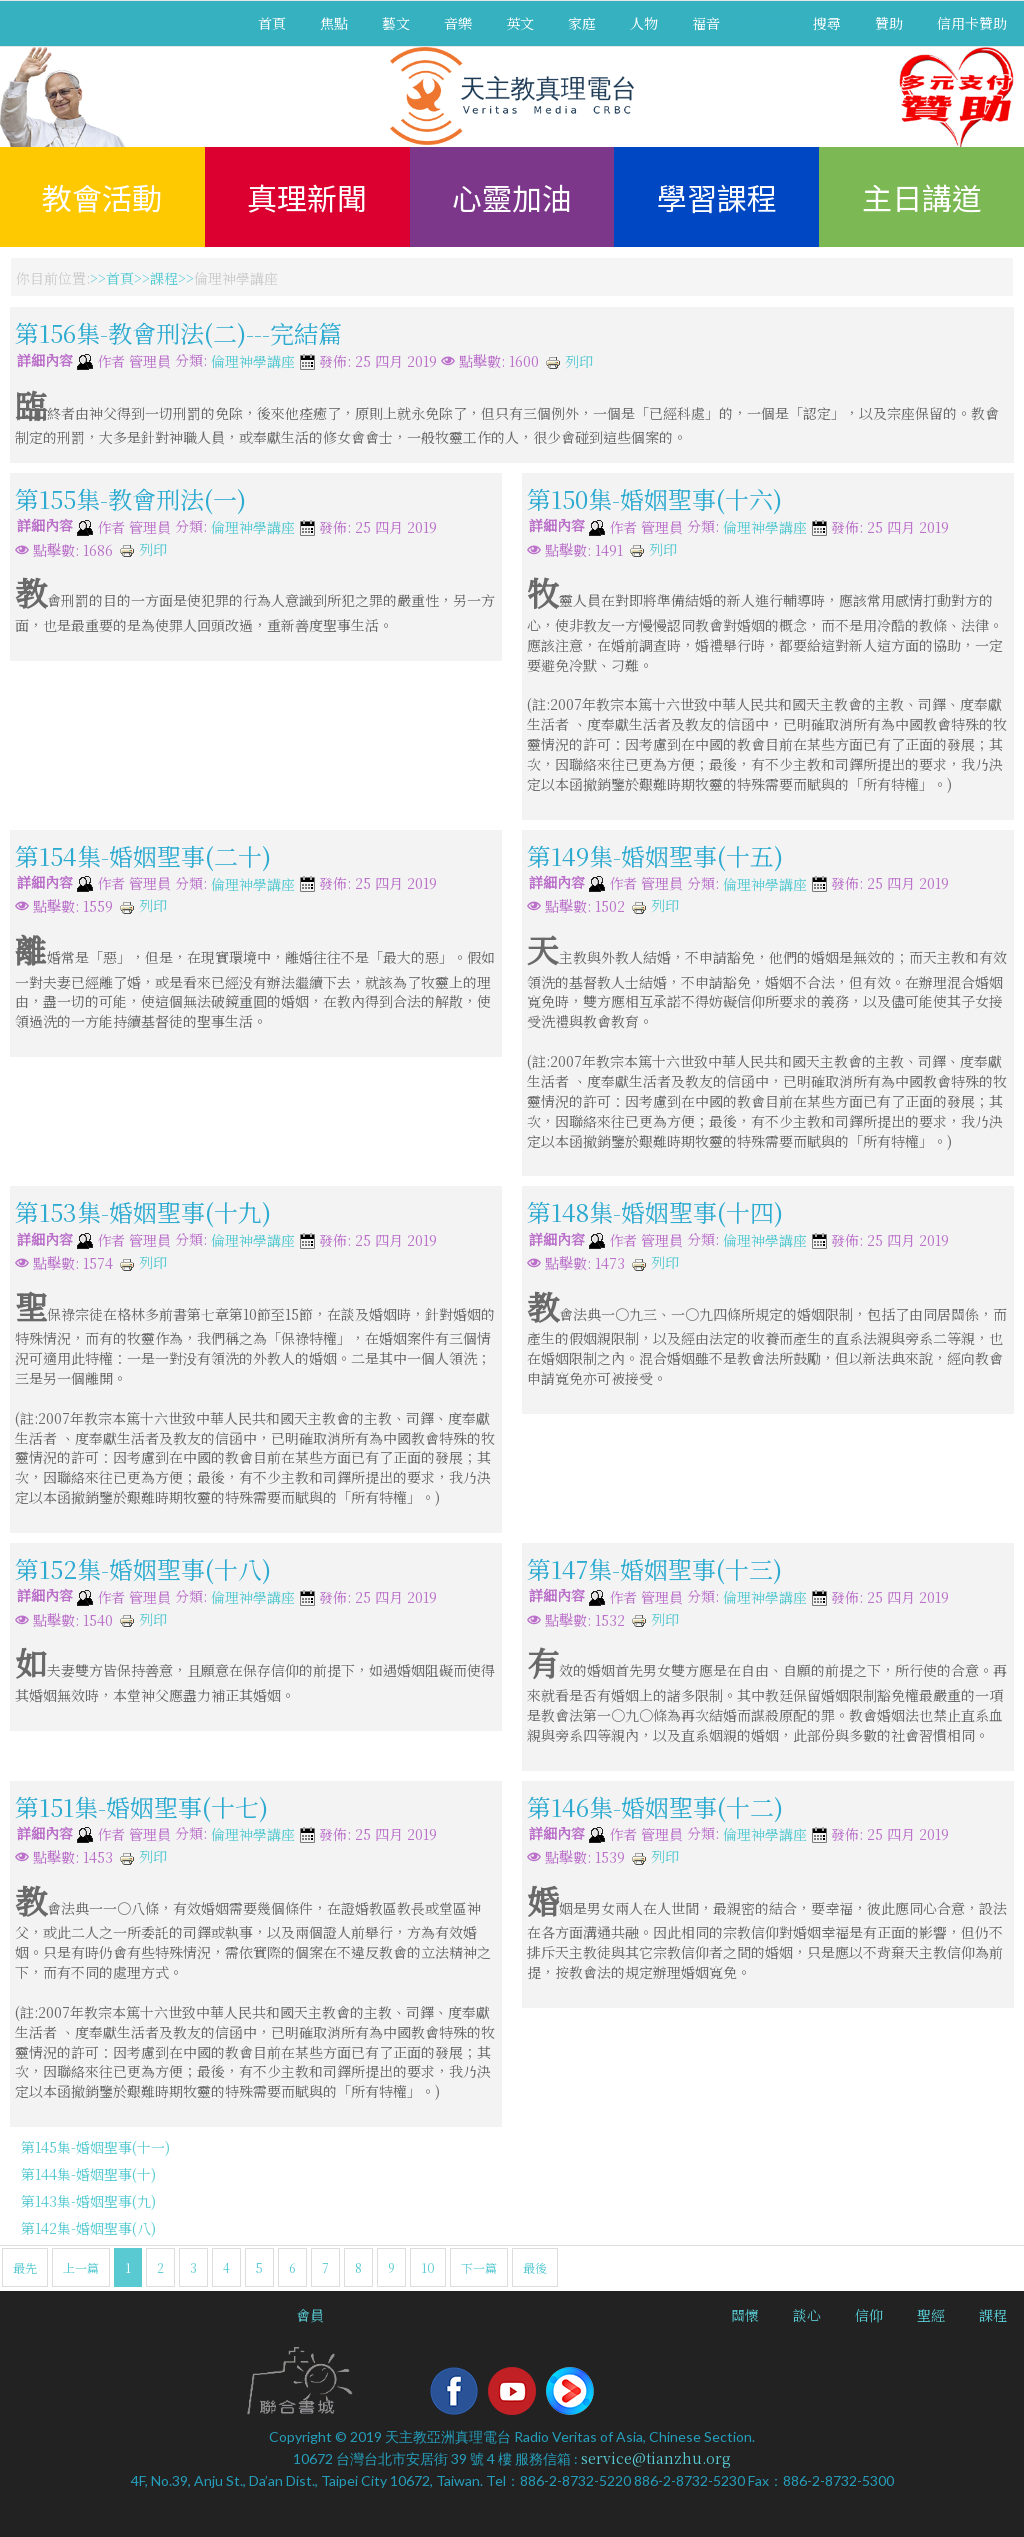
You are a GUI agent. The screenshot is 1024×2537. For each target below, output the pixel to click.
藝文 (396, 23)
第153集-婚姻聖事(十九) (143, 1211)
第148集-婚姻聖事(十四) (655, 1211)
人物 (644, 23)
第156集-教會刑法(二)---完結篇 (178, 332)
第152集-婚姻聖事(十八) (143, 1568)
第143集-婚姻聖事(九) (88, 2201)
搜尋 (827, 23)
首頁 (272, 23)
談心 (807, 2315)
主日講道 (922, 197)
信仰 (869, 2315)
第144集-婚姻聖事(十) (88, 2174)
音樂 (458, 23)
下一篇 (479, 2267)
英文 (520, 23)
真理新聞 (307, 197)
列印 (569, 361)
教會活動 (102, 197)
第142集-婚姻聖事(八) (88, 2228)
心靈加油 (512, 197)
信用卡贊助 (972, 23)
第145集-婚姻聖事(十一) (95, 2147)
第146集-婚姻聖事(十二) (655, 1805)
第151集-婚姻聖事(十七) (141, 1805)
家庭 (582, 23)
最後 (535, 2267)
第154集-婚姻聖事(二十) (143, 854)
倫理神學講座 (253, 362)
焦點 (334, 23)
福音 (706, 23)
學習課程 (717, 197)
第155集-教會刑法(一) (130, 498)
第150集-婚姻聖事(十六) (654, 498)
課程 (164, 278)
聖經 (931, 2315)
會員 (310, 2315)
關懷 (745, 2315)
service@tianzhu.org (656, 2458)
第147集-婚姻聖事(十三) (654, 1568)
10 (428, 2267)
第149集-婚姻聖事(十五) (655, 854)
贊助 (889, 23)
